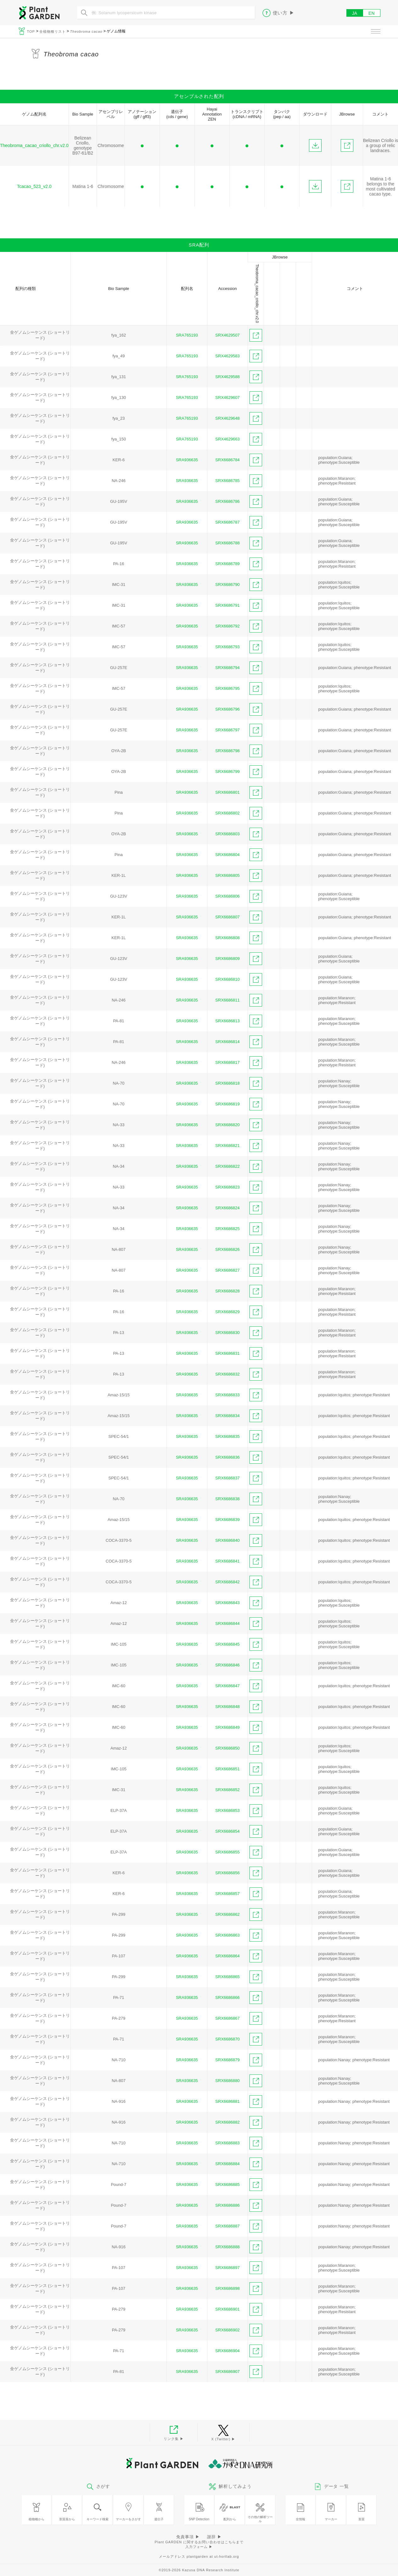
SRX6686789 (227, 563)
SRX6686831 (227, 1353)
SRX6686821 (227, 1145)
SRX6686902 (227, 2330)
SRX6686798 (227, 750)
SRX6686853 (227, 1810)
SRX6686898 (227, 2288)
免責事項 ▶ (187, 2536)
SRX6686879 (227, 2059)
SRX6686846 (227, 1665)
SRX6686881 (227, 2101)
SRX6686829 (227, 1311)
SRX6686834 (227, 1415)
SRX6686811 (227, 1000)
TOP (31, 31)
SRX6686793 (227, 646)
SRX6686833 (227, 1395)
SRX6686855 (227, 1852)
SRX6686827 (227, 1270)
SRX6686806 (227, 896)
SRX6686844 (227, 1623)
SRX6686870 (227, 2039)
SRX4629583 (227, 356)
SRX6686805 (227, 875)
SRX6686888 (227, 2246)
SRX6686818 (227, 1083)
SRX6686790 (227, 584)
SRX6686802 (227, 813)
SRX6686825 (227, 1228)
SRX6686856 (227, 1872)
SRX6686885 (227, 2184)
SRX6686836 (227, 1457)
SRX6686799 (227, 771)
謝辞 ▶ (214, 2536)
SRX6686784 (227, 459)
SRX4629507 (227, 335)
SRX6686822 (227, 1166)
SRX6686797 (227, 730)
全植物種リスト (52, 31)
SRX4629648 (227, 418)
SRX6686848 (227, 1706)
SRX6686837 (227, 1478)
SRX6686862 (227, 1914)
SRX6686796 (227, 709)
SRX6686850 (227, 1748)
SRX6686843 (227, 1602)
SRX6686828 (227, 1291)
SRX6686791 (227, 605)
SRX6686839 (227, 1519)
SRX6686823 (227, 1187)
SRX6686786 (227, 501)
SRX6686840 (227, 1540)
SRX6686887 (227, 2226)
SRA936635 (187, 459)
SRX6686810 (227, 979)
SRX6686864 (227, 1956)
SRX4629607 (227, 397)
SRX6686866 (227, 1997)
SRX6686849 (227, 1727)
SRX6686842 (227, 1582)
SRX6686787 (227, 522)
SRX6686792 (227, 626)
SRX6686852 (227, 1789)
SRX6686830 (227, 1332)
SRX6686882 (227, 2122)
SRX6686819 (227, 1104)
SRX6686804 (227, 854)
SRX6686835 (227, 1436)
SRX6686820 (227, 1124)
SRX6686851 (227, 1769)
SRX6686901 (227, 2309)
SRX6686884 (227, 2163)
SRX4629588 (227, 376)
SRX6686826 (227, 1249)
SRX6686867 (227, 2018)
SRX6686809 (227, 958)
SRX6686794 (227, 667)
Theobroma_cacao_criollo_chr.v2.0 (34, 145)
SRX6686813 (227, 1020)
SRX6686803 (227, 833)
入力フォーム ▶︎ (199, 2547)
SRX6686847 (227, 1685)
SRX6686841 (227, 1561)
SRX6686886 (227, 2205)
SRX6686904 (227, 2350)
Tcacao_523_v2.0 (34, 186)
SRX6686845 (227, 1644)
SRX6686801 (227, 792)
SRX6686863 (227, 1935)
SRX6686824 (227, 1208)
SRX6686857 (227, 1893)
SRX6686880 (227, 2080)
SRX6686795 (227, 688)
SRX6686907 (227, 2371)
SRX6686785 (227, 480)
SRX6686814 (227, 1041)
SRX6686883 (227, 2143)
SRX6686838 (227, 1498)
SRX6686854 (227, 1831)
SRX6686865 (227, 1976)
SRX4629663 (227, 439)
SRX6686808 (227, 937)
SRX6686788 (227, 543)
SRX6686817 (227, 1062)
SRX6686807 (227, 917)
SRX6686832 (227, 1374)
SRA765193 (187, 335)
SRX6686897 (227, 2267)
